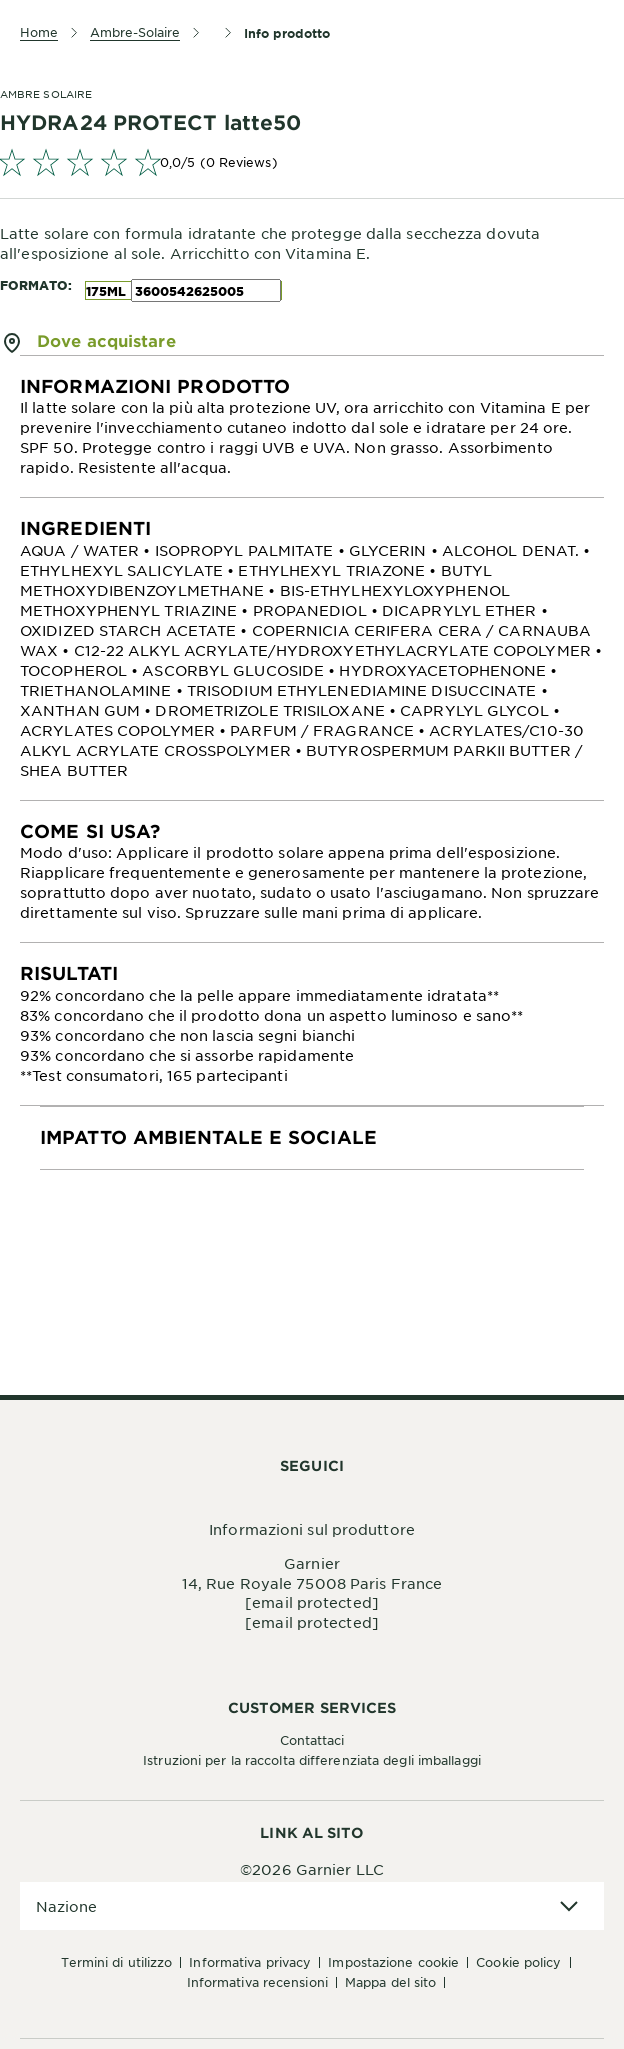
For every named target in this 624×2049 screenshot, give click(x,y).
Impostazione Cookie (393, 1962)
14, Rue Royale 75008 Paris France (312, 1583)
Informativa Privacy (250, 1962)
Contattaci (312, 1740)
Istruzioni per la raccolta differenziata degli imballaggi (312, 1760)
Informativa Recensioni (257, 1982)
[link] (312, 162)
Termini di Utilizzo (116, 1962)
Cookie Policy (518, 1962)
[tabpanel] (312, 427)
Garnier (312, 1563)
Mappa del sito (390, 1982)
